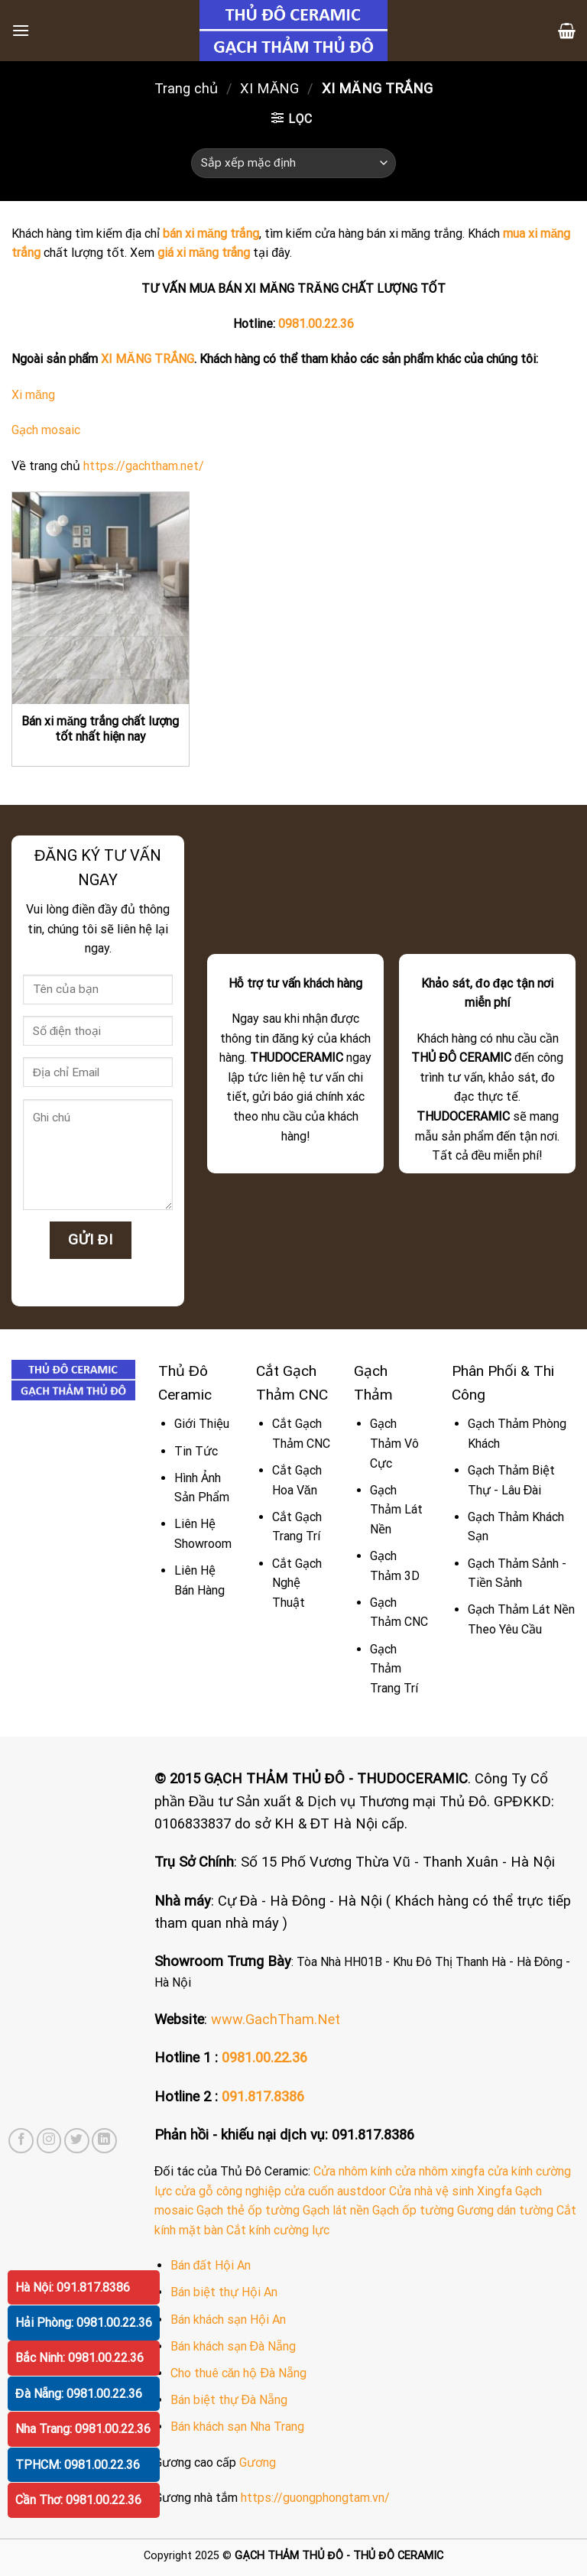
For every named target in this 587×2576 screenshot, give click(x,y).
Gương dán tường (505, 2210)
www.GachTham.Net (275, 2019)
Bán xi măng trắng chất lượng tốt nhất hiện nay (100, 729)
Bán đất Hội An (210, 2265)
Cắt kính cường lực (277, 2230)
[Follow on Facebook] (21, 2140)
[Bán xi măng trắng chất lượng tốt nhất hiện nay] (100, 598)
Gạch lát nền (336, 2210)
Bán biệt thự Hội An (223, 2292)
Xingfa (494, 2191)
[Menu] (20, 30)
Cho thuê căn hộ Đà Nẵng (238, 2373)
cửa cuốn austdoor (335, 2191)
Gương (257, 2462)
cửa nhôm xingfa (440, 2171)
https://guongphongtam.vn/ (315, 2497)
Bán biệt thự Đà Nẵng (229, 2400)
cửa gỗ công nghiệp (228, 2191)
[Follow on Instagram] (49, 2140)
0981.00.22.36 (316, 323)
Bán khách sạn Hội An (228, 2319)
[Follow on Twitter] (76, 2140)
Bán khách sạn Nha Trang (237, 2426)
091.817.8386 (263, 2096)
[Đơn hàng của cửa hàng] (293, 163)
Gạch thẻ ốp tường (248, 2210)
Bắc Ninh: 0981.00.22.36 (79, 2358)
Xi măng (33, 395)
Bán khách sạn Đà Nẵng (233, 2346)
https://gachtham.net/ (143, 466)
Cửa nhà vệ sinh (431, 2191)
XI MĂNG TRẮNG (147, 359)
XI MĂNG (269, 88)
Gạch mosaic (45, 430)
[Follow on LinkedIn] (104, 2140)
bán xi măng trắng (211, 233)
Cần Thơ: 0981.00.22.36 (78, 2500)
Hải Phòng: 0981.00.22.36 (83, 2322)
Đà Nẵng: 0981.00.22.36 (78, 2393)
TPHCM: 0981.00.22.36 (77, 2465)
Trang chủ (186, 88)
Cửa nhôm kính (352, 2171)
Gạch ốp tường (413, 2210)
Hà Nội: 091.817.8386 (72, 2287)
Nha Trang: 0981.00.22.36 (83, 2429)
